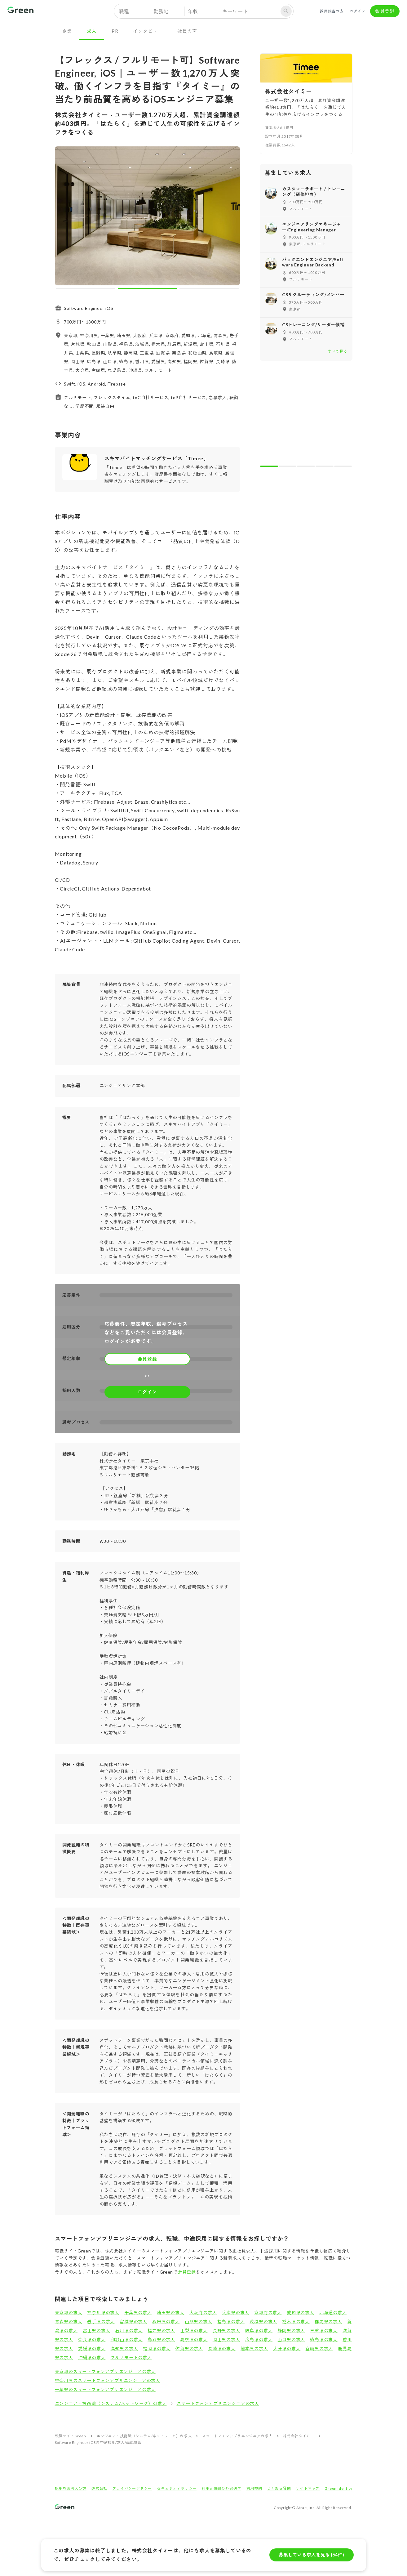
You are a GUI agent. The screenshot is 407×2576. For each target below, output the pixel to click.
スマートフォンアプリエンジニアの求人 (218, 2403)
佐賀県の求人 (189, 2348)
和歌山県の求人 (127, 2339)
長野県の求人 (226, 2330)
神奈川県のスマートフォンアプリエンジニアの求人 (107, 2380)
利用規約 (254, 2488)
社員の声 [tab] (187, 31)
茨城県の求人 (263, 2321)
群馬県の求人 (328, 2321)
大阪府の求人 (203, 2312)
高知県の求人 (124, 2348)
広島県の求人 (259, 2339)
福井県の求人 (161, 2330)
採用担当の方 (331, 11)
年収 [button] (193, 11)
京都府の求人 (268, 2312)
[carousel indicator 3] (209, 288)
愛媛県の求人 (92, 2348)
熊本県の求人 (254, 2348)
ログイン (358, 11)
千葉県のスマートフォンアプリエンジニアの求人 (105, 2389)
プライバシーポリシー (132, 2488)
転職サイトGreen (70, 2436)
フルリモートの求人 (131, 2357)
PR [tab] (115, 31)
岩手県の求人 (101, 2321)
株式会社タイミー (298, 2436)
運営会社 (99, 2488)
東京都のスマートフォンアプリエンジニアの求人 (105, 2371)
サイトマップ (308, 2488)
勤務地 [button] (161, 11)
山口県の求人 (291, 2339)
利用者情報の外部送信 (221, 2488)
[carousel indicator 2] (147, 288)
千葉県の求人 (138, 2312)
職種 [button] (124, 11)
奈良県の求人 (92, 2339)
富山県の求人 (96, 2330)
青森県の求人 (68, 2321)
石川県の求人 (129, 2330)
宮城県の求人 (133, 2321)
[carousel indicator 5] (343, 466)
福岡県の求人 (156, 2348)
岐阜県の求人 (259, 2330)
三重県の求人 (324, 2330)
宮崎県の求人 (319, 2348)
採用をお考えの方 (70, 2488)
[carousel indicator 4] (325, 466)
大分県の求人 (287, 2348)
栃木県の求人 (296, 2321)
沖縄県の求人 (92, 2357)
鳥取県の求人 (161, 2339)
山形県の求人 (198, 2321)
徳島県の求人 (324, 2339)
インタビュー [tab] (148, 31)
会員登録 (385, 11)
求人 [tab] (91, 31)
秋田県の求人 (166, 2321)
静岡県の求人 (291, 2330)
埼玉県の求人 (170, 2312)
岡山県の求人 (226, 2339)
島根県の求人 (194, 2339)
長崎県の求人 (222, 2348)
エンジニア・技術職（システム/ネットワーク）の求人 (111, 2403)
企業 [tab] (67, 31)
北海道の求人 (333, 2312)
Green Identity (338, 2488)
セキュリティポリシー (177, 2488)
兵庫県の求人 (235, 2312)
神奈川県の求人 (103, 2312)
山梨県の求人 (194, 2330)
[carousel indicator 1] (85, 288)
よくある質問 (279, 2488)
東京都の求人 (68, 2312)
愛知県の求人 (300, 2312)
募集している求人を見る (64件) (311, 2554)
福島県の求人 (231, 2321)
